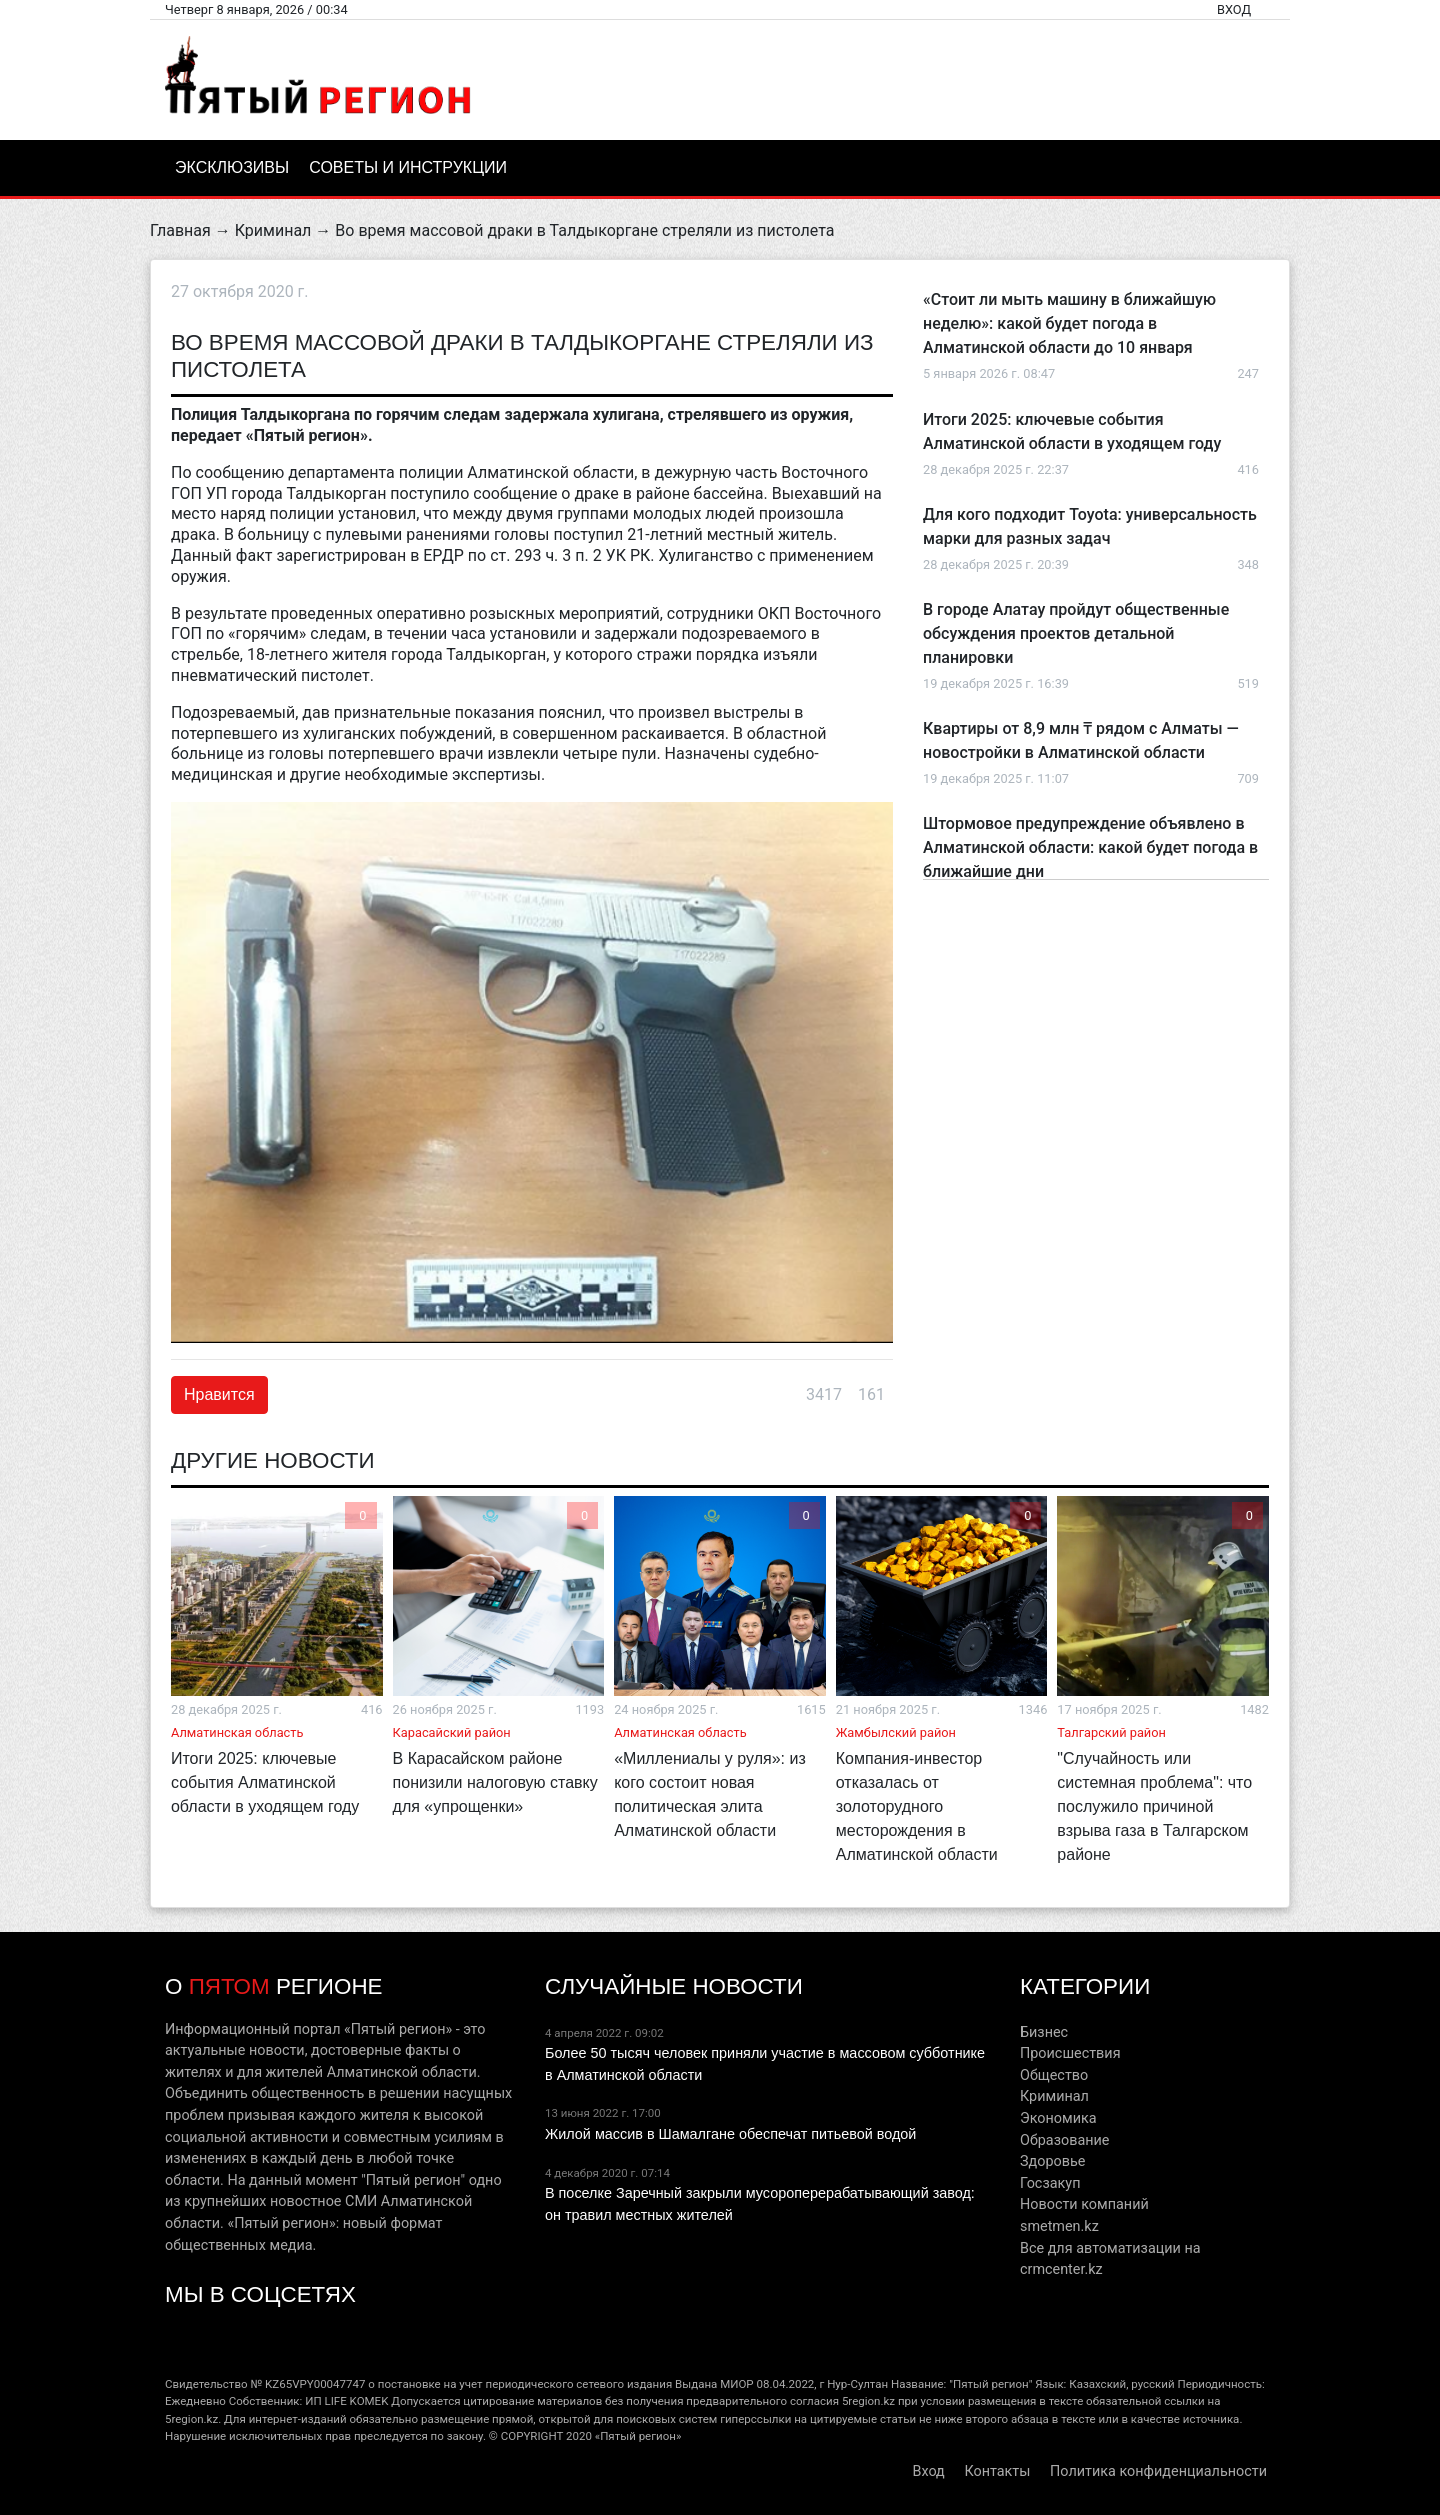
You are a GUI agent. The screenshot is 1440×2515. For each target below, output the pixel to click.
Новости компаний (1084, 2204)
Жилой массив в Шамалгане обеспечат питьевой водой (730, 2134)
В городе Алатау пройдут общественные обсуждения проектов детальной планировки (1076, 633)
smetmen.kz (1059, 2226)
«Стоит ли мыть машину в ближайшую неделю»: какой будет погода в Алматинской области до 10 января (1069, 323)
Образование (1064, 2140)
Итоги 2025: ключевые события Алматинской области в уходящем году (265, 1782)
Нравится (219, 1394)
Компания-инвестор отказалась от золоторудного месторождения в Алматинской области (917, 1806)
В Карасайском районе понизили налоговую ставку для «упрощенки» (495, 1782)
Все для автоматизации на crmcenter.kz (1110, 2259)
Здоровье (1052, 2161)
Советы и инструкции (408, 167)
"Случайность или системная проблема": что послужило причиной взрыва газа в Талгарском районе (1154, 1806)
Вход (1234, 9)
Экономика (1058, 2118)
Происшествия (1070, 2053)
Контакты (997, 2471)
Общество (1054, 2075)
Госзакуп (1050, 2183)
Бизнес (1044, 2032)
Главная (180, 230)
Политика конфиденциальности (1158, 2471)
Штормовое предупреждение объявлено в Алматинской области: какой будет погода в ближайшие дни (1090, 847)
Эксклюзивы (232, 167)
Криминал (273, 230)
